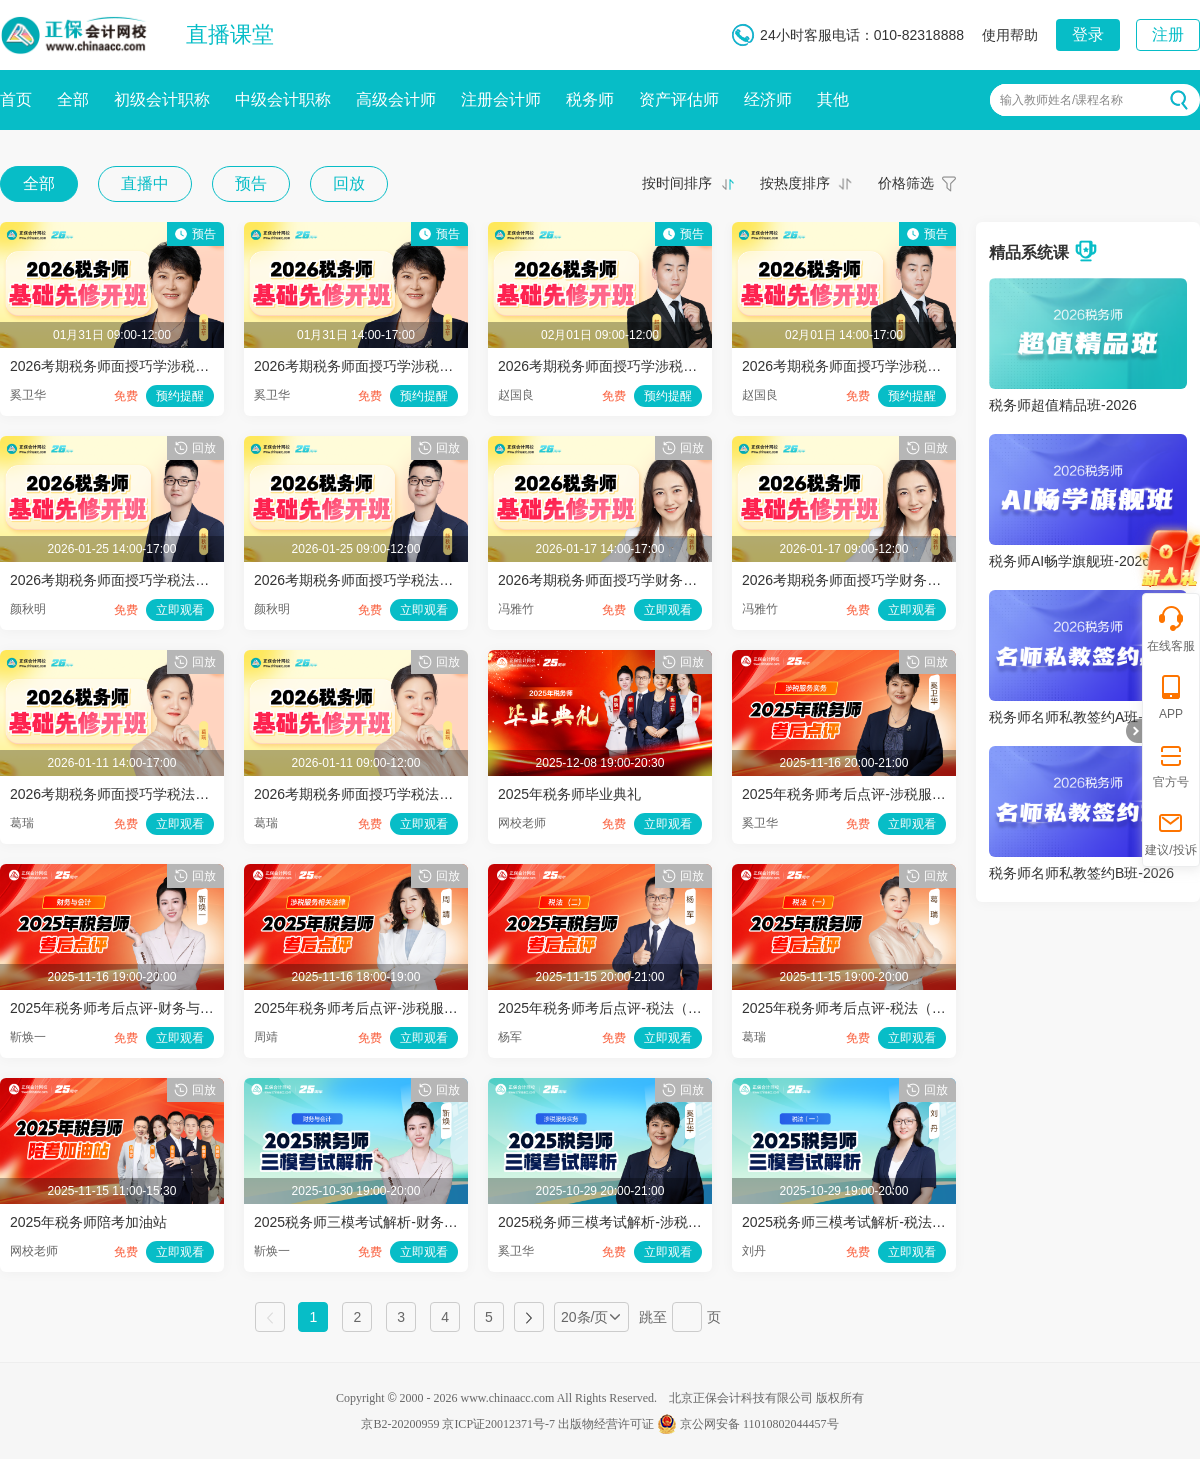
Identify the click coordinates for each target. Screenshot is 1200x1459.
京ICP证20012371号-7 (498, 1424)
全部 (73, 99)
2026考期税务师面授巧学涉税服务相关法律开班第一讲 (667, 366)
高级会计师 (396, 99)
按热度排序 (795, 183)
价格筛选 (906, 183)
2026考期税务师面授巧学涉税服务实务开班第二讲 (409, 366)
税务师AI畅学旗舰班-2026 (1069, 561)
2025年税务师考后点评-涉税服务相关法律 (384, 1008)
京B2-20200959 (400, 1424)
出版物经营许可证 (606, 1424)
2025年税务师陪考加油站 (88, 1222)
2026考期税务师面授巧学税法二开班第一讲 (388, 580)
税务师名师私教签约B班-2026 (1081, 873)
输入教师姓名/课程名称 (1061, 100)
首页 (16, 99)
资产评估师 (679, 99)
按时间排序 (677, 183)
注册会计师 (501, 99)
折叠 (1134, 731)
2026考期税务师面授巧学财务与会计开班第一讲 (890, 580)
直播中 (145, 183)
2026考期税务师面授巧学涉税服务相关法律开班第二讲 (911, 366)
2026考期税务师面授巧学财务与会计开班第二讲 (646, 580)
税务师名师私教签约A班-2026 (1081, 717)
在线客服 (1171, 628)
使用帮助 (1010, 35)
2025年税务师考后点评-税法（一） (851, 1008)
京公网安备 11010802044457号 (748, 1424)
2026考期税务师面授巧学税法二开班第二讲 (144, 580)
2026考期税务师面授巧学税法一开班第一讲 (388, 794)
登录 (1088, 34)
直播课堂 (230, 34)
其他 (833, 99)
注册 (1168, 34)
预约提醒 (180, 396)
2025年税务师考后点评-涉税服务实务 (858, 794)
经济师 (768, 99)
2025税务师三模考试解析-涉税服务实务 (621, 1222)
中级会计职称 (283, 99)
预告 (251, 183)
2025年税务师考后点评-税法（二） (607, 1008)
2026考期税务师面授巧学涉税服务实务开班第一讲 (165, 366)
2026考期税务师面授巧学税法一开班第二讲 (144, 794)
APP (1171, 696)
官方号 (1171, 764)
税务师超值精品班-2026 (1063, 405)
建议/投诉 (1170, 832)
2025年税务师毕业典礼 (569, 794)
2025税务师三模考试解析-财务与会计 (370, 1222)
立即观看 (180, 610)
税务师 (590, 99)
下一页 (529, 1317)
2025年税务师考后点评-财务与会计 (119, 1008)
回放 (349, 183)
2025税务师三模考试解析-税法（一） (858, 1222)
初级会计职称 (162, 99)
